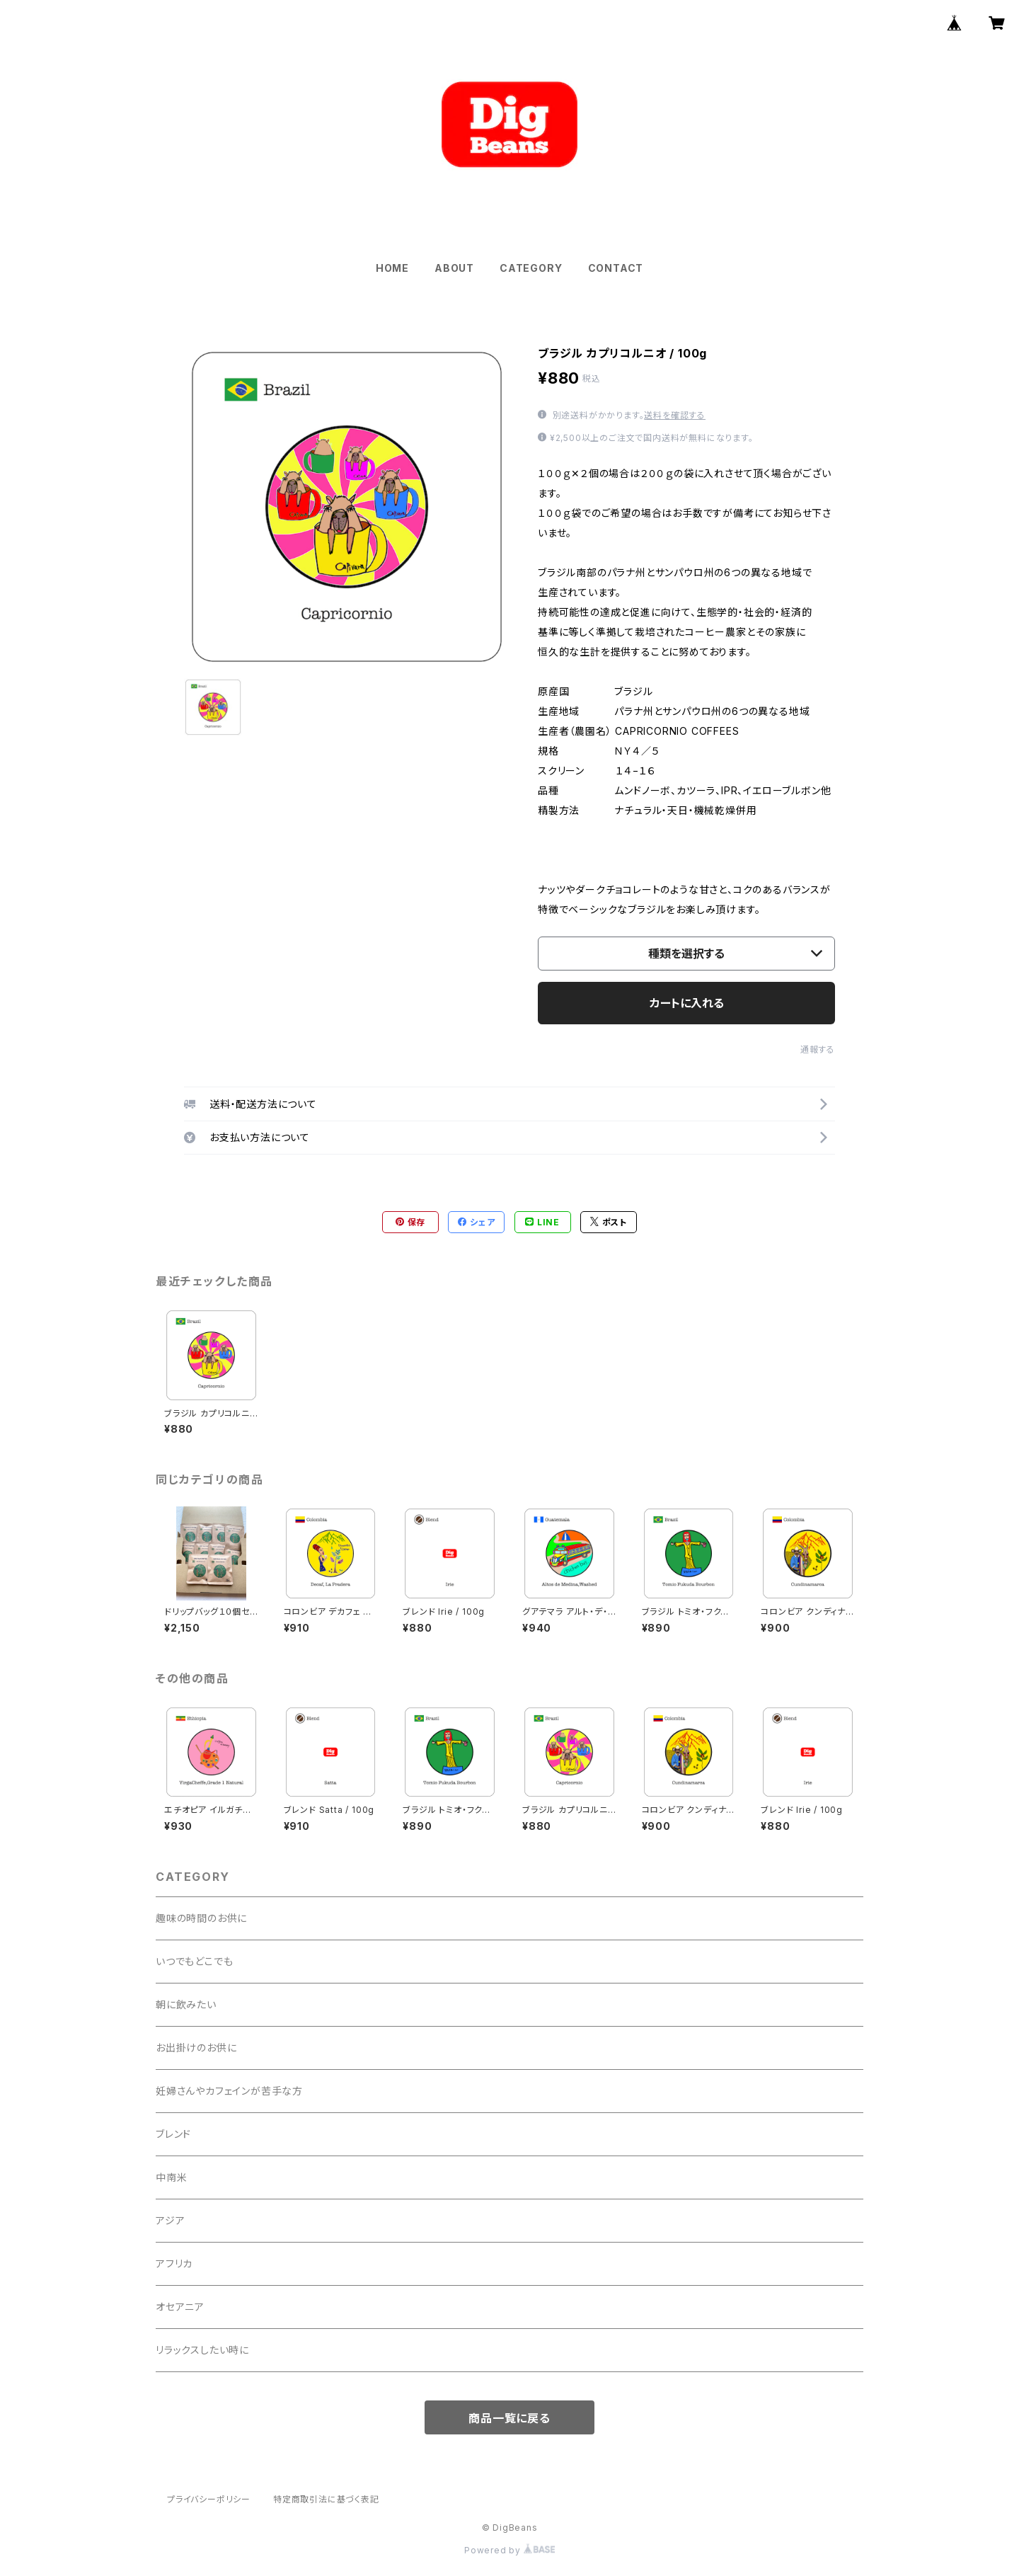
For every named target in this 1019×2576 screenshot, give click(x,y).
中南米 (171, 2177)
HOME (392, 268)
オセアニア (180, 2307)
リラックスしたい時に (202, 2350)
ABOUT (454, 268)
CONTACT (616, 268)
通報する (817, 1049)
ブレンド (173, 2134)
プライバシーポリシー (209, 2499)
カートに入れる (687, 1003)
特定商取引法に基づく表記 (326, 2499)
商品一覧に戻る (509, 2418)
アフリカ (174, 2263)
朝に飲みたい (186, 2004)
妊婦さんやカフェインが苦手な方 (229, 2091)
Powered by (509, 2550)
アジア (170, 2220)
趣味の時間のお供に (201, 1918)
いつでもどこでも (194, 1961)
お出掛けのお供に (196, 2048)
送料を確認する (675, 415)
